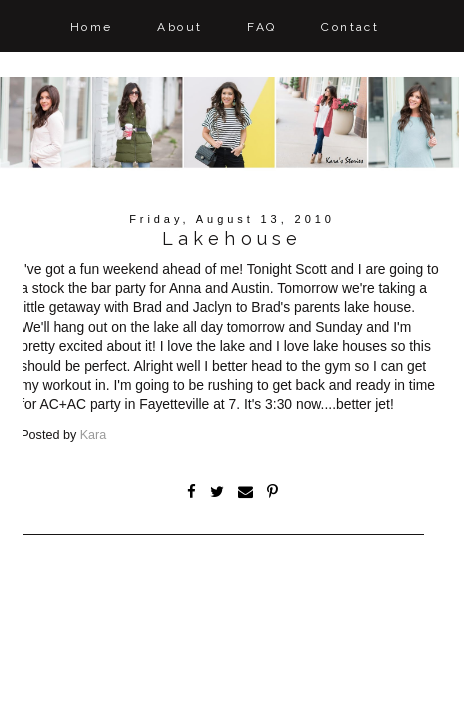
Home (91, 27)
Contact (350, 27)
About (179, 27)
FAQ (261, 27)
